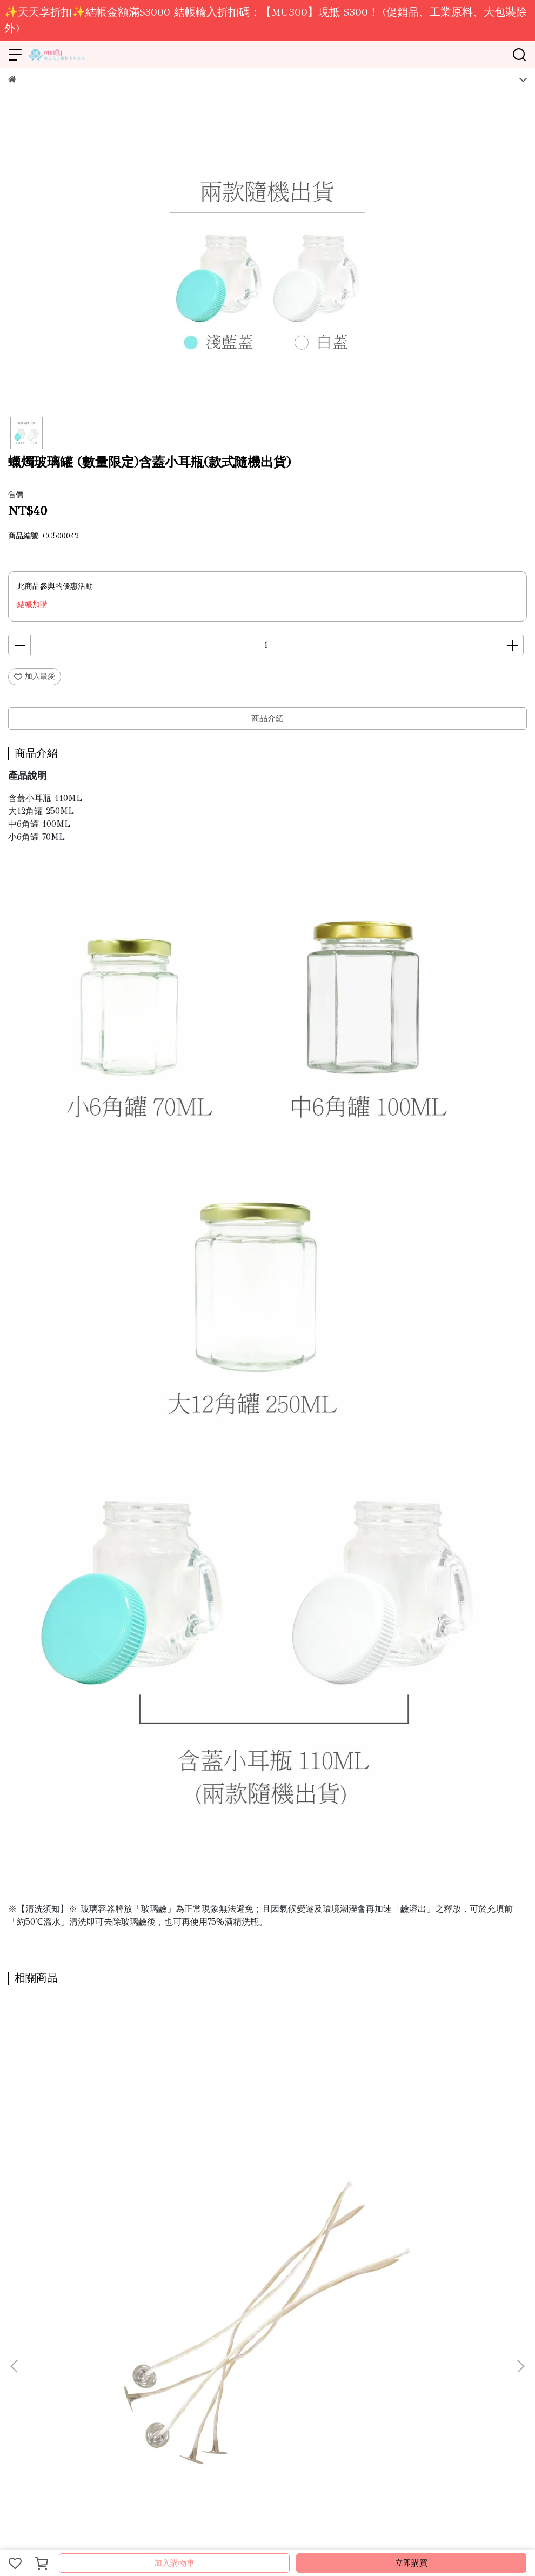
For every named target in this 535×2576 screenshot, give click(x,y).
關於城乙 (23, 2329)
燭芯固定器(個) (390, 2206)
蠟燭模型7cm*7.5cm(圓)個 (246, 2206)
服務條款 (223, 2329)
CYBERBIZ (249, 2535)
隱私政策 (259, 2329)
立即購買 (411, 2563)
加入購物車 (174, 2563)
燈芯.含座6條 (55, 2206)
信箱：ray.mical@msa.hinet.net (60, 2423)
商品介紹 (267, 718)
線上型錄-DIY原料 (110, 2329)
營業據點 (59, 2329)
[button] (520, 2145)
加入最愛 (34, 676)
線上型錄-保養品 (174, 2329)
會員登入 (294, 2329)
